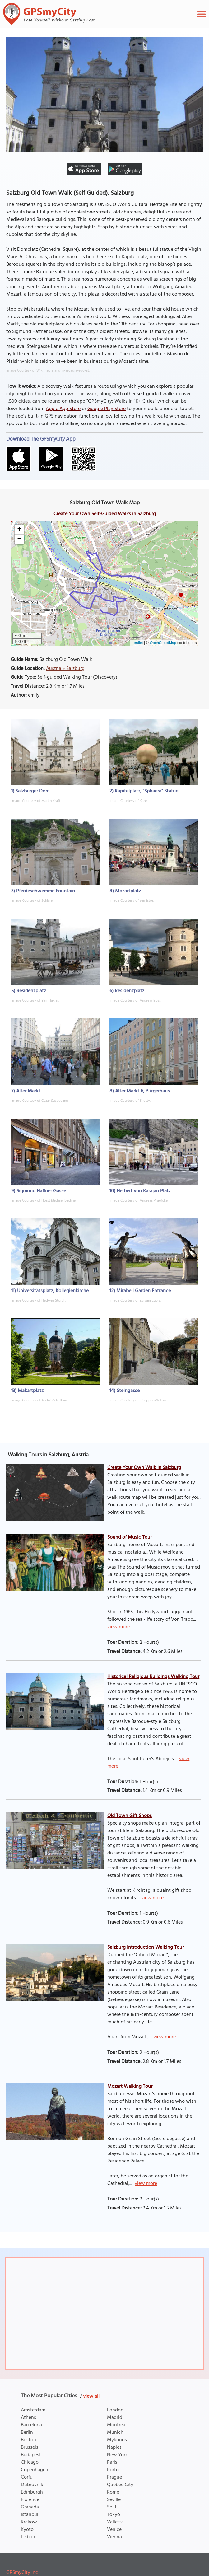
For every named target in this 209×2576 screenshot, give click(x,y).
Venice (114, 2530)
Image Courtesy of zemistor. (131, 901)
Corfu (27, 2477)
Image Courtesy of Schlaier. (32, 901)
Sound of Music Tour (129, 1537)
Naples (114, 2447)
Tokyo (113, 2515)
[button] (19, 530)
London (115, 2410)
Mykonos (117, 2440)
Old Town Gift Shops (129, 1816)
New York (117, 2455)
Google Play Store (106, 409)
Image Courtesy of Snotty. (130, 1101)
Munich (115, 2433)
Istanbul (29, 2515)
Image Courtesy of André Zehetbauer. (41, 1400)
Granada (30, 2507)
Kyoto (27, 2530)
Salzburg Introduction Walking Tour (145, 1947)
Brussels (29, 2447)
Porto (113, 2470)
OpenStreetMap (163, 643)
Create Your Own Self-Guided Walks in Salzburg (104, 514)
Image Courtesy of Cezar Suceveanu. (39, 1101)
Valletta (115, 2522)
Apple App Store (63, 409)
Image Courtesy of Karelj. (129, 801)
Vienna (114, 2537)
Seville (114, 2500)
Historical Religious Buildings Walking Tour (153, 1677)
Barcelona (31, 2425)
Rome (113, 2492)
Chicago (30, 2462)
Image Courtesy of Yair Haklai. (35, 1001)
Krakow (29, 2522)
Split (112, 2507)
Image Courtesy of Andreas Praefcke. (138, 1201)
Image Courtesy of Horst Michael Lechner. (44, 1201)
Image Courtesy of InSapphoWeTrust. (138, 1400)
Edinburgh (32, 2492)
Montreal (117, 2425)
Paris (112, 2462)
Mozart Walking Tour (129, 2087)
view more (118, 1627)
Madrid (114, 2418)
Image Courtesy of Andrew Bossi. (135, 1001)
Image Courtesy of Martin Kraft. (36, 801)
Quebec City (120, 2485)
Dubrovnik (32, 2485)
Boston (28, 2440)
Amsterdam (33, 2410)
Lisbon (28, 2537)
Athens (28, 2418)
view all (91, 2396)
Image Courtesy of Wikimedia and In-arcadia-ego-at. (48, 370)
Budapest (31, 2455)
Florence (30, 2500)
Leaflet (137, 643)
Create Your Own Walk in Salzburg (144, 1468)
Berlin (27, 2433)
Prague (114, 2477)
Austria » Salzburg (65, 669)
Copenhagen (34, 2470)
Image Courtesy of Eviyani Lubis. (135, 1300)
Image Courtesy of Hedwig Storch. (38, 1300)
